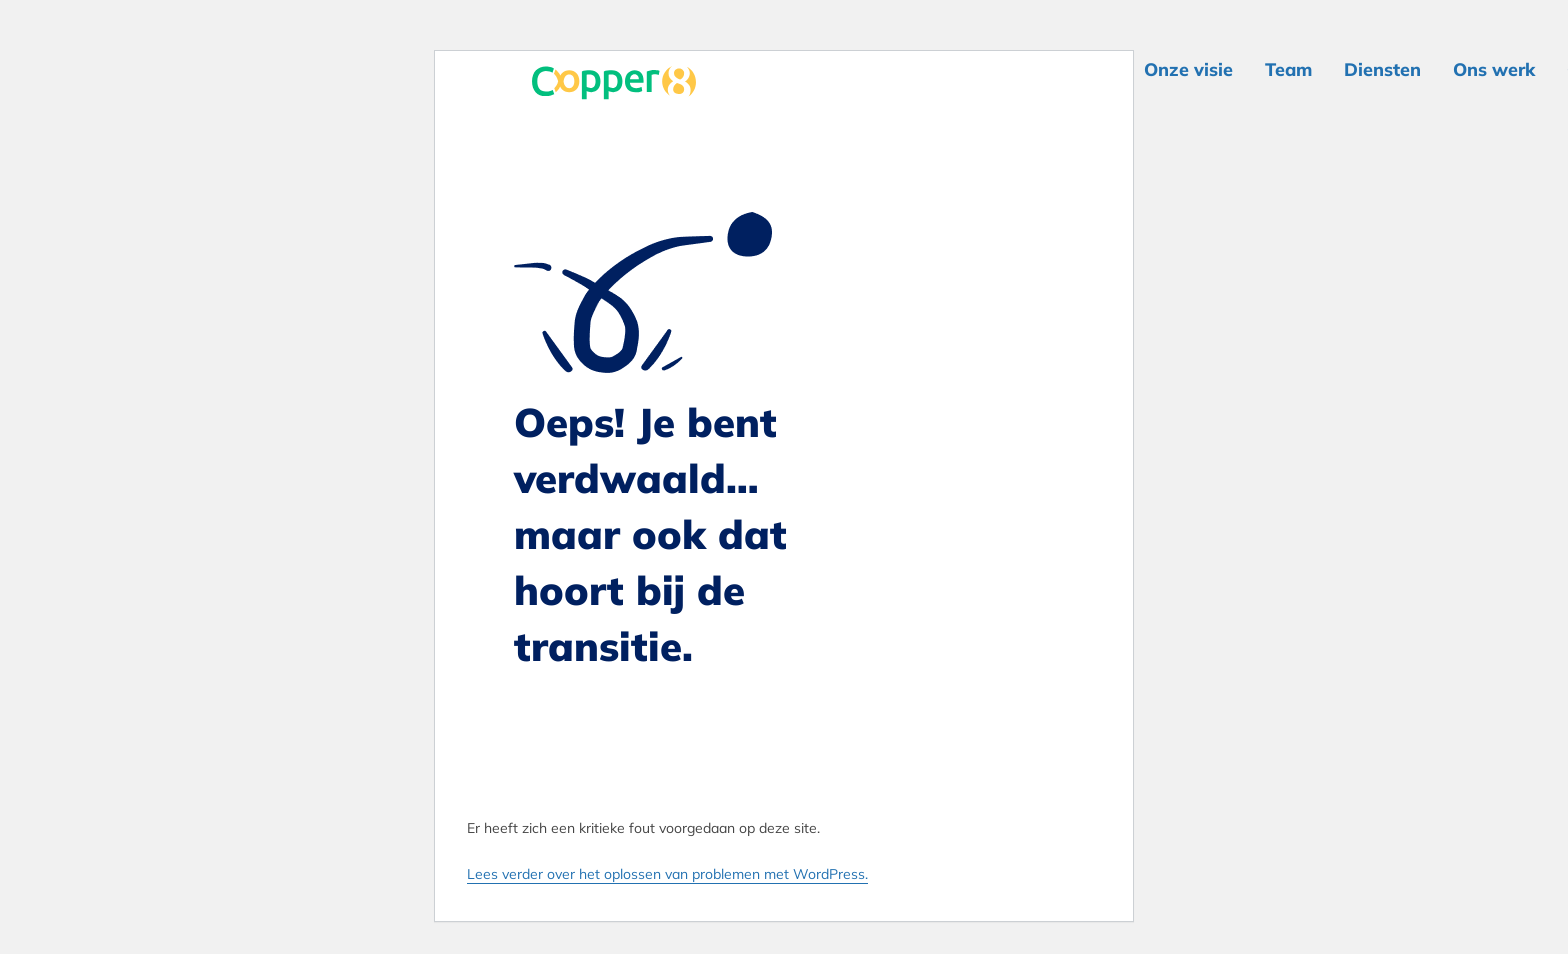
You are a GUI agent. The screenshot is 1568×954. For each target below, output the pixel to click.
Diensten (1382, 69)
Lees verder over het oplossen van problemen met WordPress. (667, 874)
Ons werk (1494, 69)
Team (1288, 69)
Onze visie (1188, 69)
